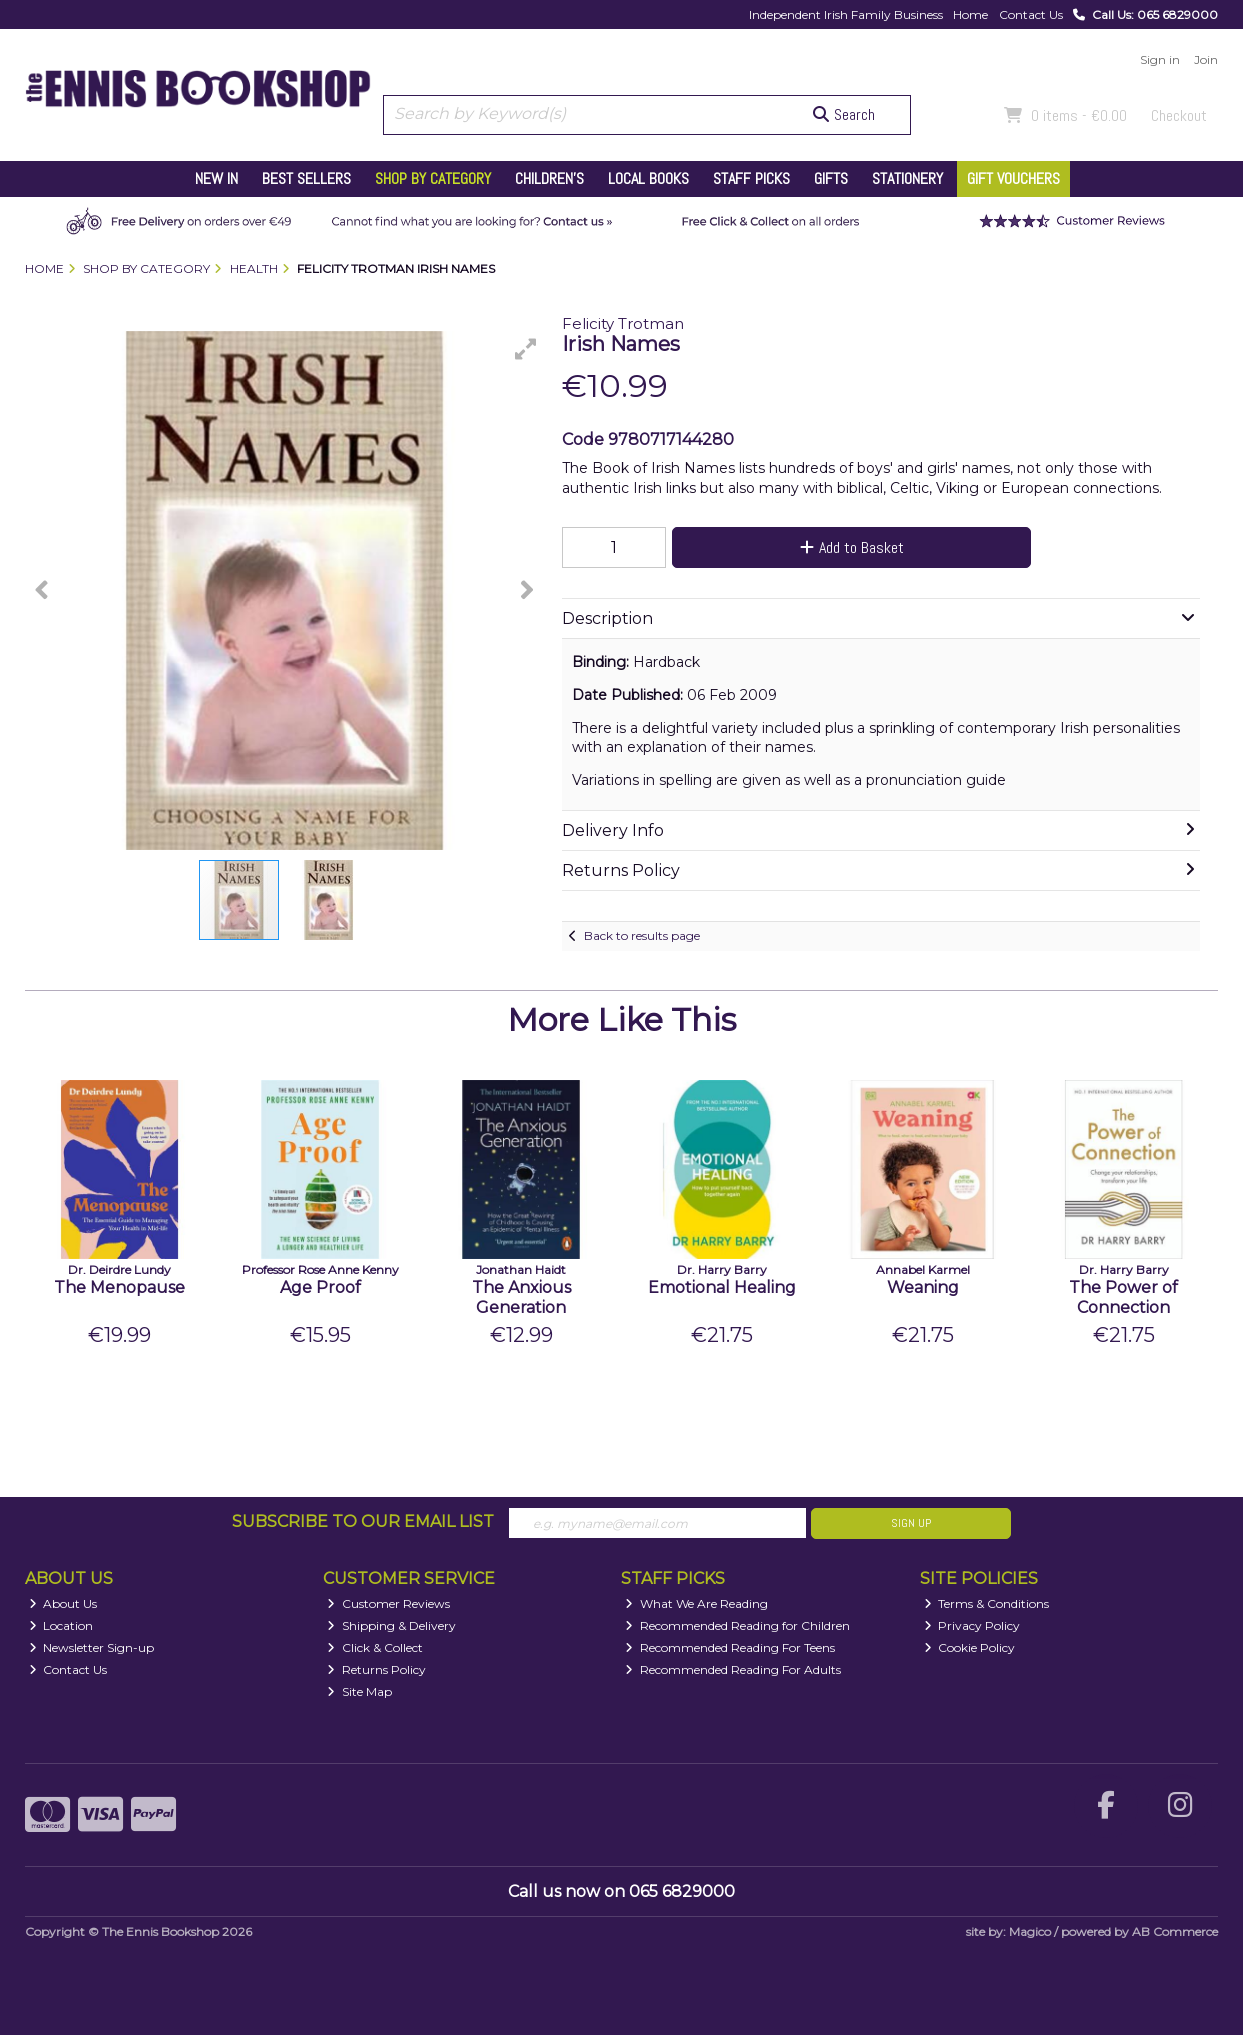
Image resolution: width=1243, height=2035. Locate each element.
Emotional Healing (722, 1287)
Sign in (1160, 59)
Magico (1030, 1931)
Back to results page (642, 935)
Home (970, 14)
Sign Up (911, 1523)
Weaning (923, 1287)
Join (1206, 59)
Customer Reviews (388, 1603)
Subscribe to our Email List (363, 1521)
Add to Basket (852, 547)
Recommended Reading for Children (737, 1625)
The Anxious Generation (521, 1297)
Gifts (831, 178)
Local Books (648, 178)
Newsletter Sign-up (92, 1647)
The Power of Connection (1123, 1297)
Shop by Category (433, 178)
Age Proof (320, 1287)
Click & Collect (375, 1647)
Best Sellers (306, 178)
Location (61, 1625)
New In (216, 178)
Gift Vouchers (1013, 178)
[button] (526, 349)
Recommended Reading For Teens (730, 1647)
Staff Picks (751, 178)
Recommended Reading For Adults (733, 1669)
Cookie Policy (970, 1647)
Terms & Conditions (987, 1603)
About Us (63, 1603)
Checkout (1179, 115)
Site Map (359, 1691)
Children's (549, 178)
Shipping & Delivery (391, 1625)
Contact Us (1031, 14)
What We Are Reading (696, 1603)
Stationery (907, 178)
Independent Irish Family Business (846, 14)
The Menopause (119, 1287)
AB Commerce (1175, 1931)
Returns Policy (376, 1669)
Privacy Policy (972, 1625)
